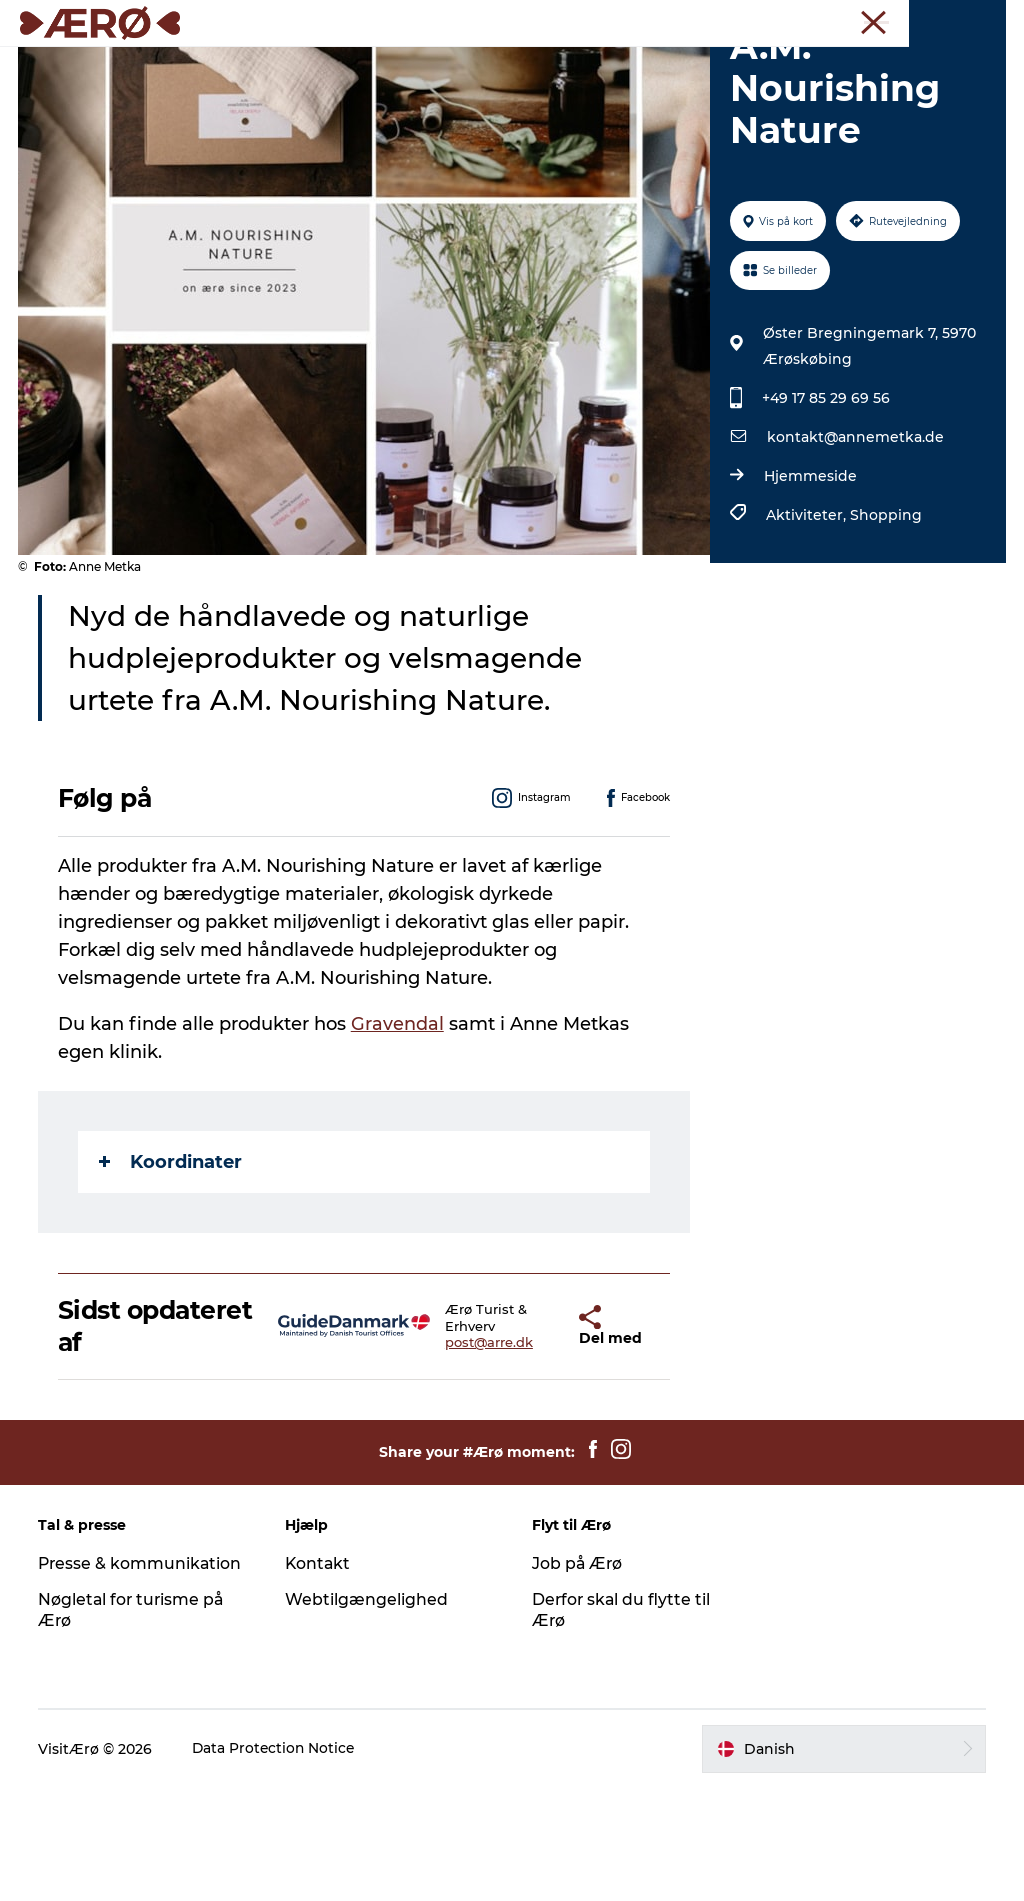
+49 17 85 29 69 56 (825, 512)
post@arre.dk (451, 1456)
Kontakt (319, 1677)
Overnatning (284, 64)
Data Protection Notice (277, 1862)
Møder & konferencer (753, 19)
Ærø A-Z (756, 64)
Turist (654, 19)
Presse (984, 19)
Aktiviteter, (807, 629)
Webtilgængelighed (367, 1713)
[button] (527, 1440)
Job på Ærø (578, 1677)
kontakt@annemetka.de (854, 551)
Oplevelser (520, 64)
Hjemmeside (809, 590)
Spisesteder (406, 64)
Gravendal (399, 1137)
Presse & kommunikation (143, 1677)
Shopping (885, 629)
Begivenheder (642, 64)
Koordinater (172, 1275)
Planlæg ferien (512, 85)
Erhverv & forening (890, 19)
